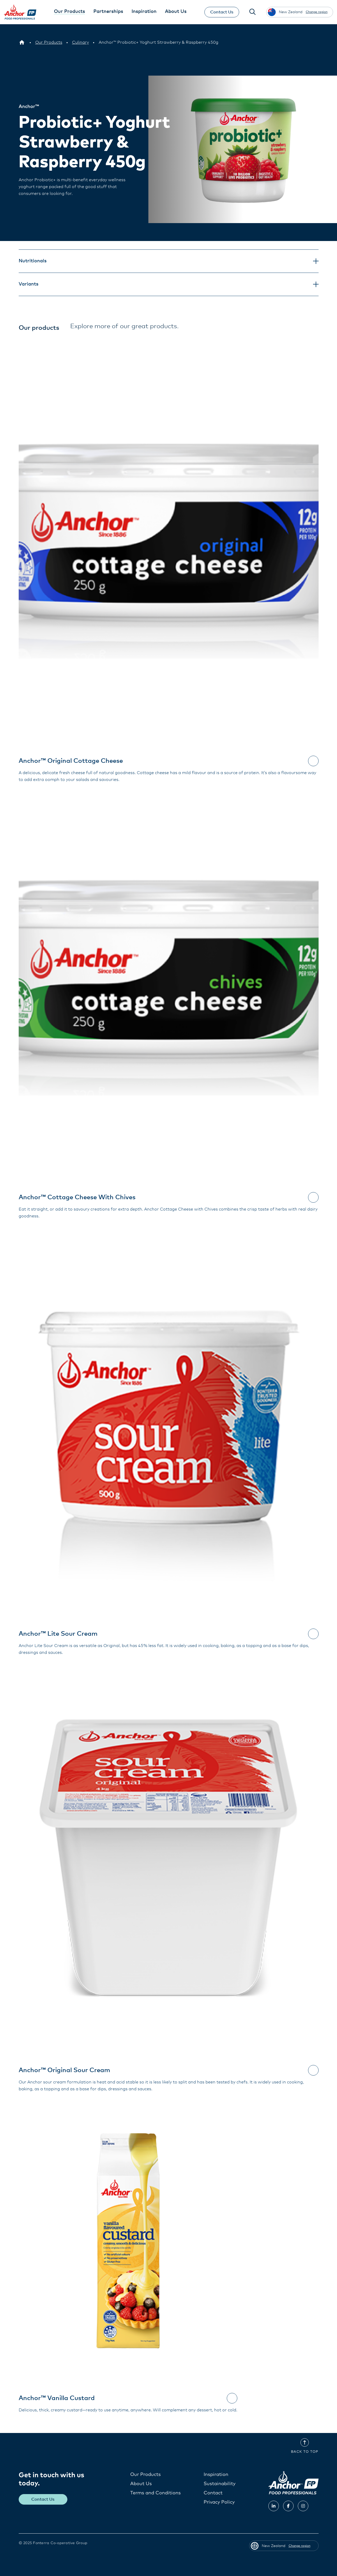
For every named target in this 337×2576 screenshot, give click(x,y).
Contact (213, 2492)
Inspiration (216, 2474)
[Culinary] (80, 42)
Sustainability (219, 2483)
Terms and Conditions (155, 2492)
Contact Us (221, 12)
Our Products (145, 2474)
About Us (141, 2483)
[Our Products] (48, 42)
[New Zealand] (22, 42)
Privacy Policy (219, 2502)
